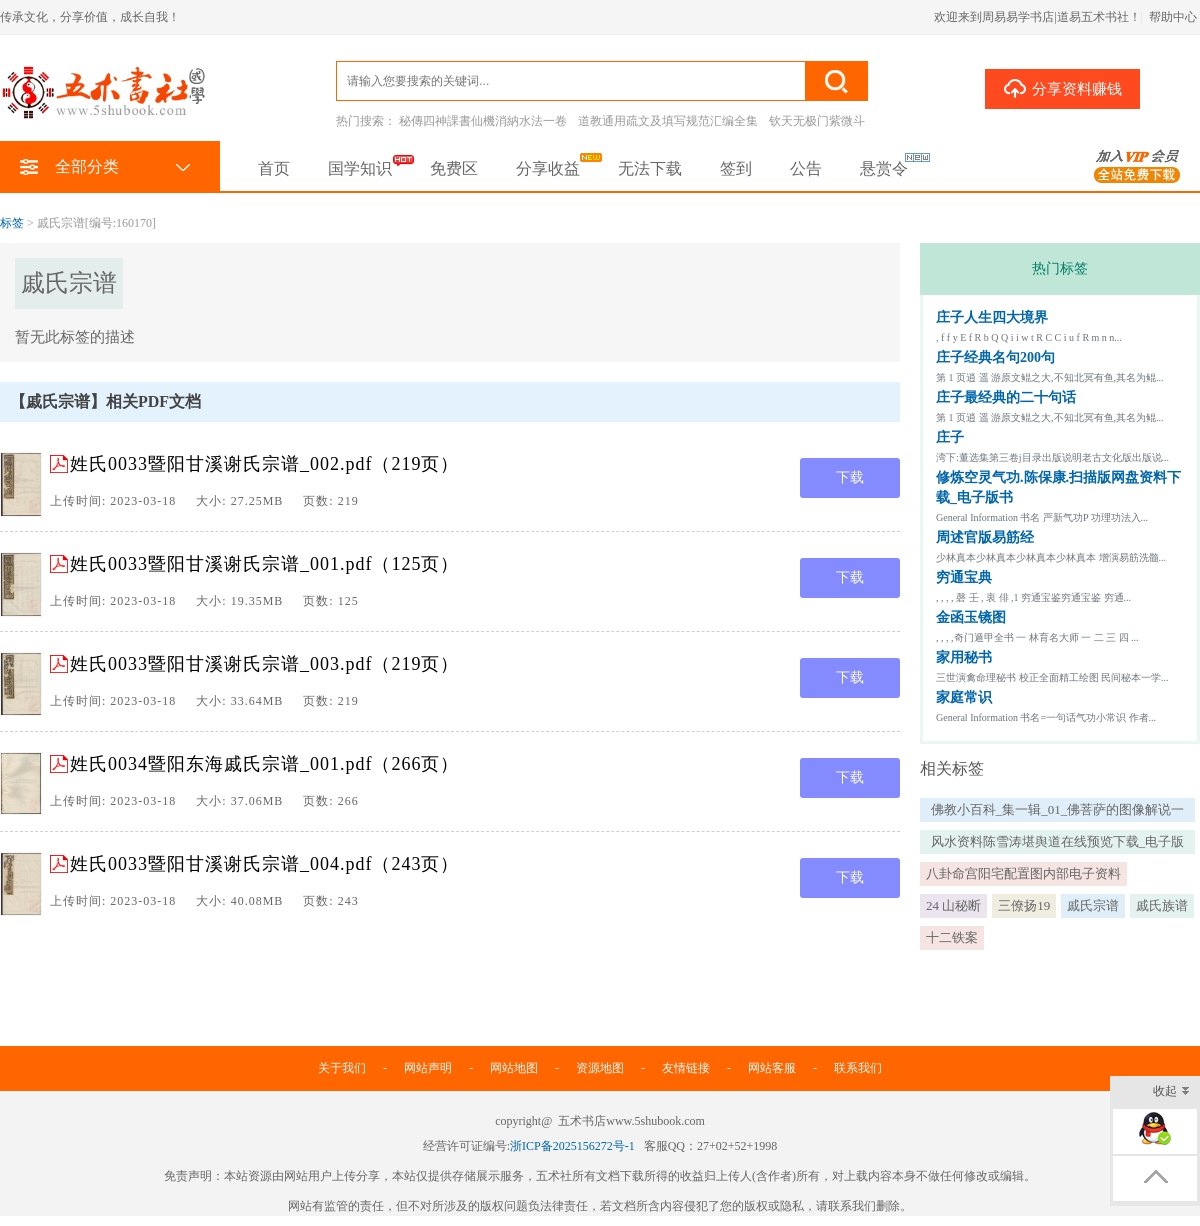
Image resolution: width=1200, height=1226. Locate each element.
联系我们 (858, 1068)
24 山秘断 (953, 905)
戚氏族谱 (1162, 905)
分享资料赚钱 (1062, 88)
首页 (274, 168)
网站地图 (514, 1068)
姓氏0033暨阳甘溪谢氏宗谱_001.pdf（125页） (265, 564)
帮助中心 (1173, 17)
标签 (12, 223)
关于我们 (342, 1068)
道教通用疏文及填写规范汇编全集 (668, 121)
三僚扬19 (1024, 905)
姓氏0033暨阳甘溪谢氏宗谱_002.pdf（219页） (265, 464)
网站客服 (772, 1068)
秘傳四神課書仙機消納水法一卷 (483, 121)
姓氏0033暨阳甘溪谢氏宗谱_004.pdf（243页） (265, 864)
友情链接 (686, 1068)
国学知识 (360, 168)
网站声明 (428, 1068)
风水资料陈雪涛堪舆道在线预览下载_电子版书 (1058, 844)
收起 (1171, 1092)
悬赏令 (884, 168)
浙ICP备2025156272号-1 (572, 1146)
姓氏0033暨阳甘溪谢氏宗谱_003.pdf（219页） (265, 664)
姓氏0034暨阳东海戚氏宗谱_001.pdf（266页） (265, 764)
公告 (806, 168)
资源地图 (600, 1068)
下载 (850, 477)
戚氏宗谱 (1093, 905)
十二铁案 (952, 937)
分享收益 (548, 168)
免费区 (454, 168)
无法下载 (650, 168)
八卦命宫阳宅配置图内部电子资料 (1023, 873)
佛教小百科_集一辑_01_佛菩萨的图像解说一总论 (1058, 812)
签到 (736, 168)
